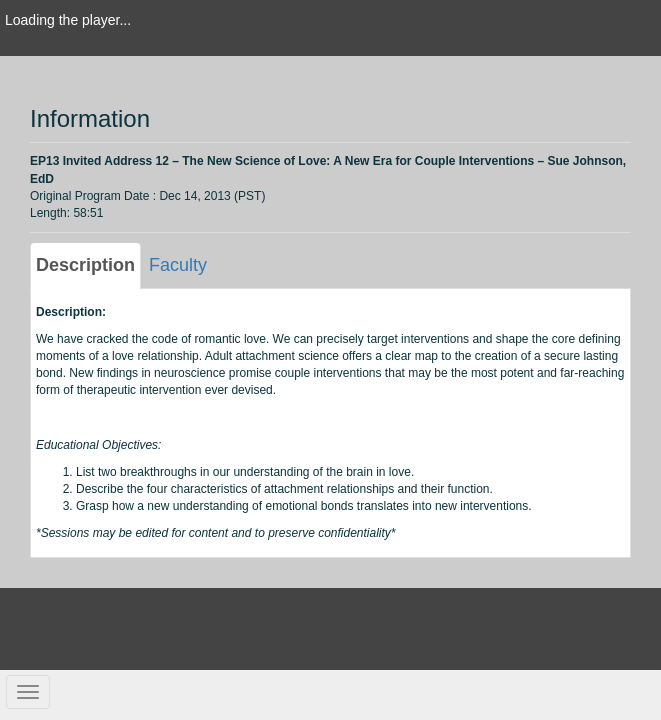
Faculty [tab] (178, 265)
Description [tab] (85, 265)
